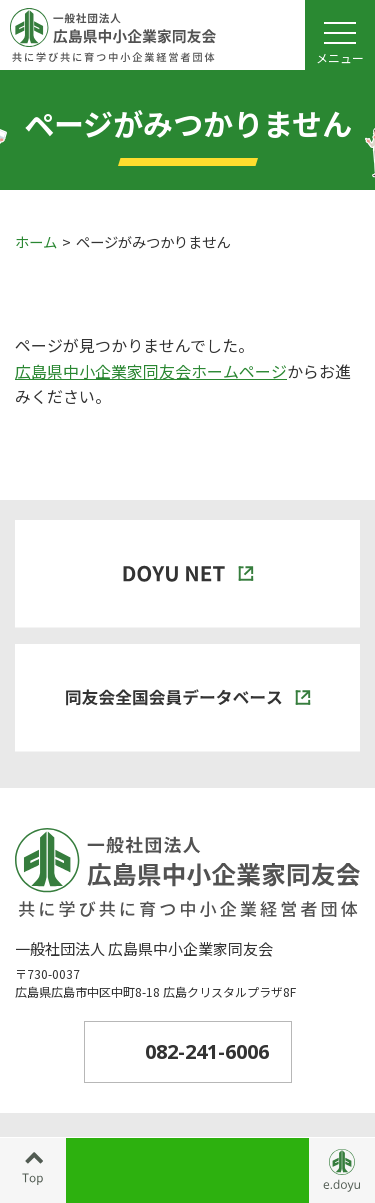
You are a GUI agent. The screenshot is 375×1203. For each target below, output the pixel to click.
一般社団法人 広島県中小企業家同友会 (144, 948)
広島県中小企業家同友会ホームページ (151, 371)
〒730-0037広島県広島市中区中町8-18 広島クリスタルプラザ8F (155, 982)
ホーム (36, 241)
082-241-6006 (207, 1051)
